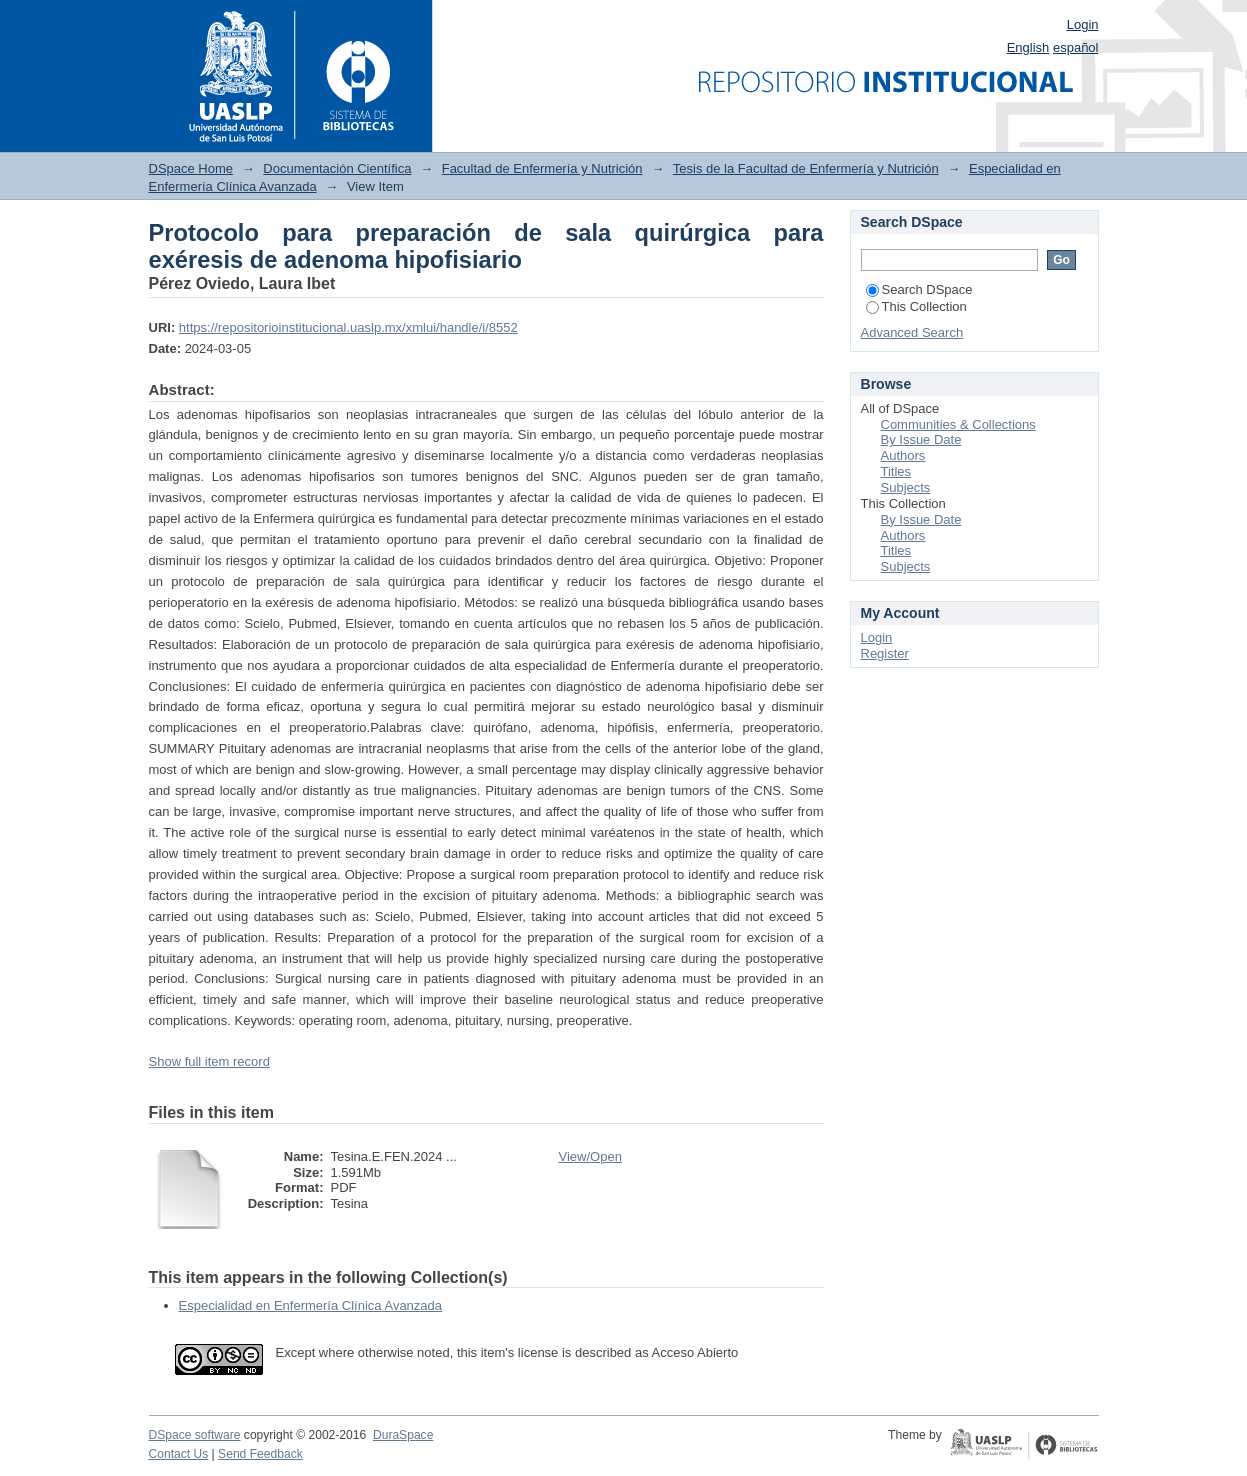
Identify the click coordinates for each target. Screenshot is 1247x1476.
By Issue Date (921, 439)
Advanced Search (912, 332)
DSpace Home (191, 168)
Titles (896, 471)
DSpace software (195, 1435)
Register (885, 653)
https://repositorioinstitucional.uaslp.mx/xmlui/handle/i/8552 (348, 327)
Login (1083, 24)
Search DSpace (919, 289)
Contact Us (179, 1454)
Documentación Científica (337, 168)
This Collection (916, 306)
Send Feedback (260, 1454)
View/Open (590, 1156)
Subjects (906, 487)
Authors (903, 455)
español (1076, 47)
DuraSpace (403, 1435)
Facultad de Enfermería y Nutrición (542, 168)
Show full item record (209, 1061)
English (1028, 47)
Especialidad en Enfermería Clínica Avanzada (311, 1305)
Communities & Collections (958, 424)
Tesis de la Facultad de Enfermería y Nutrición (806, 168)
